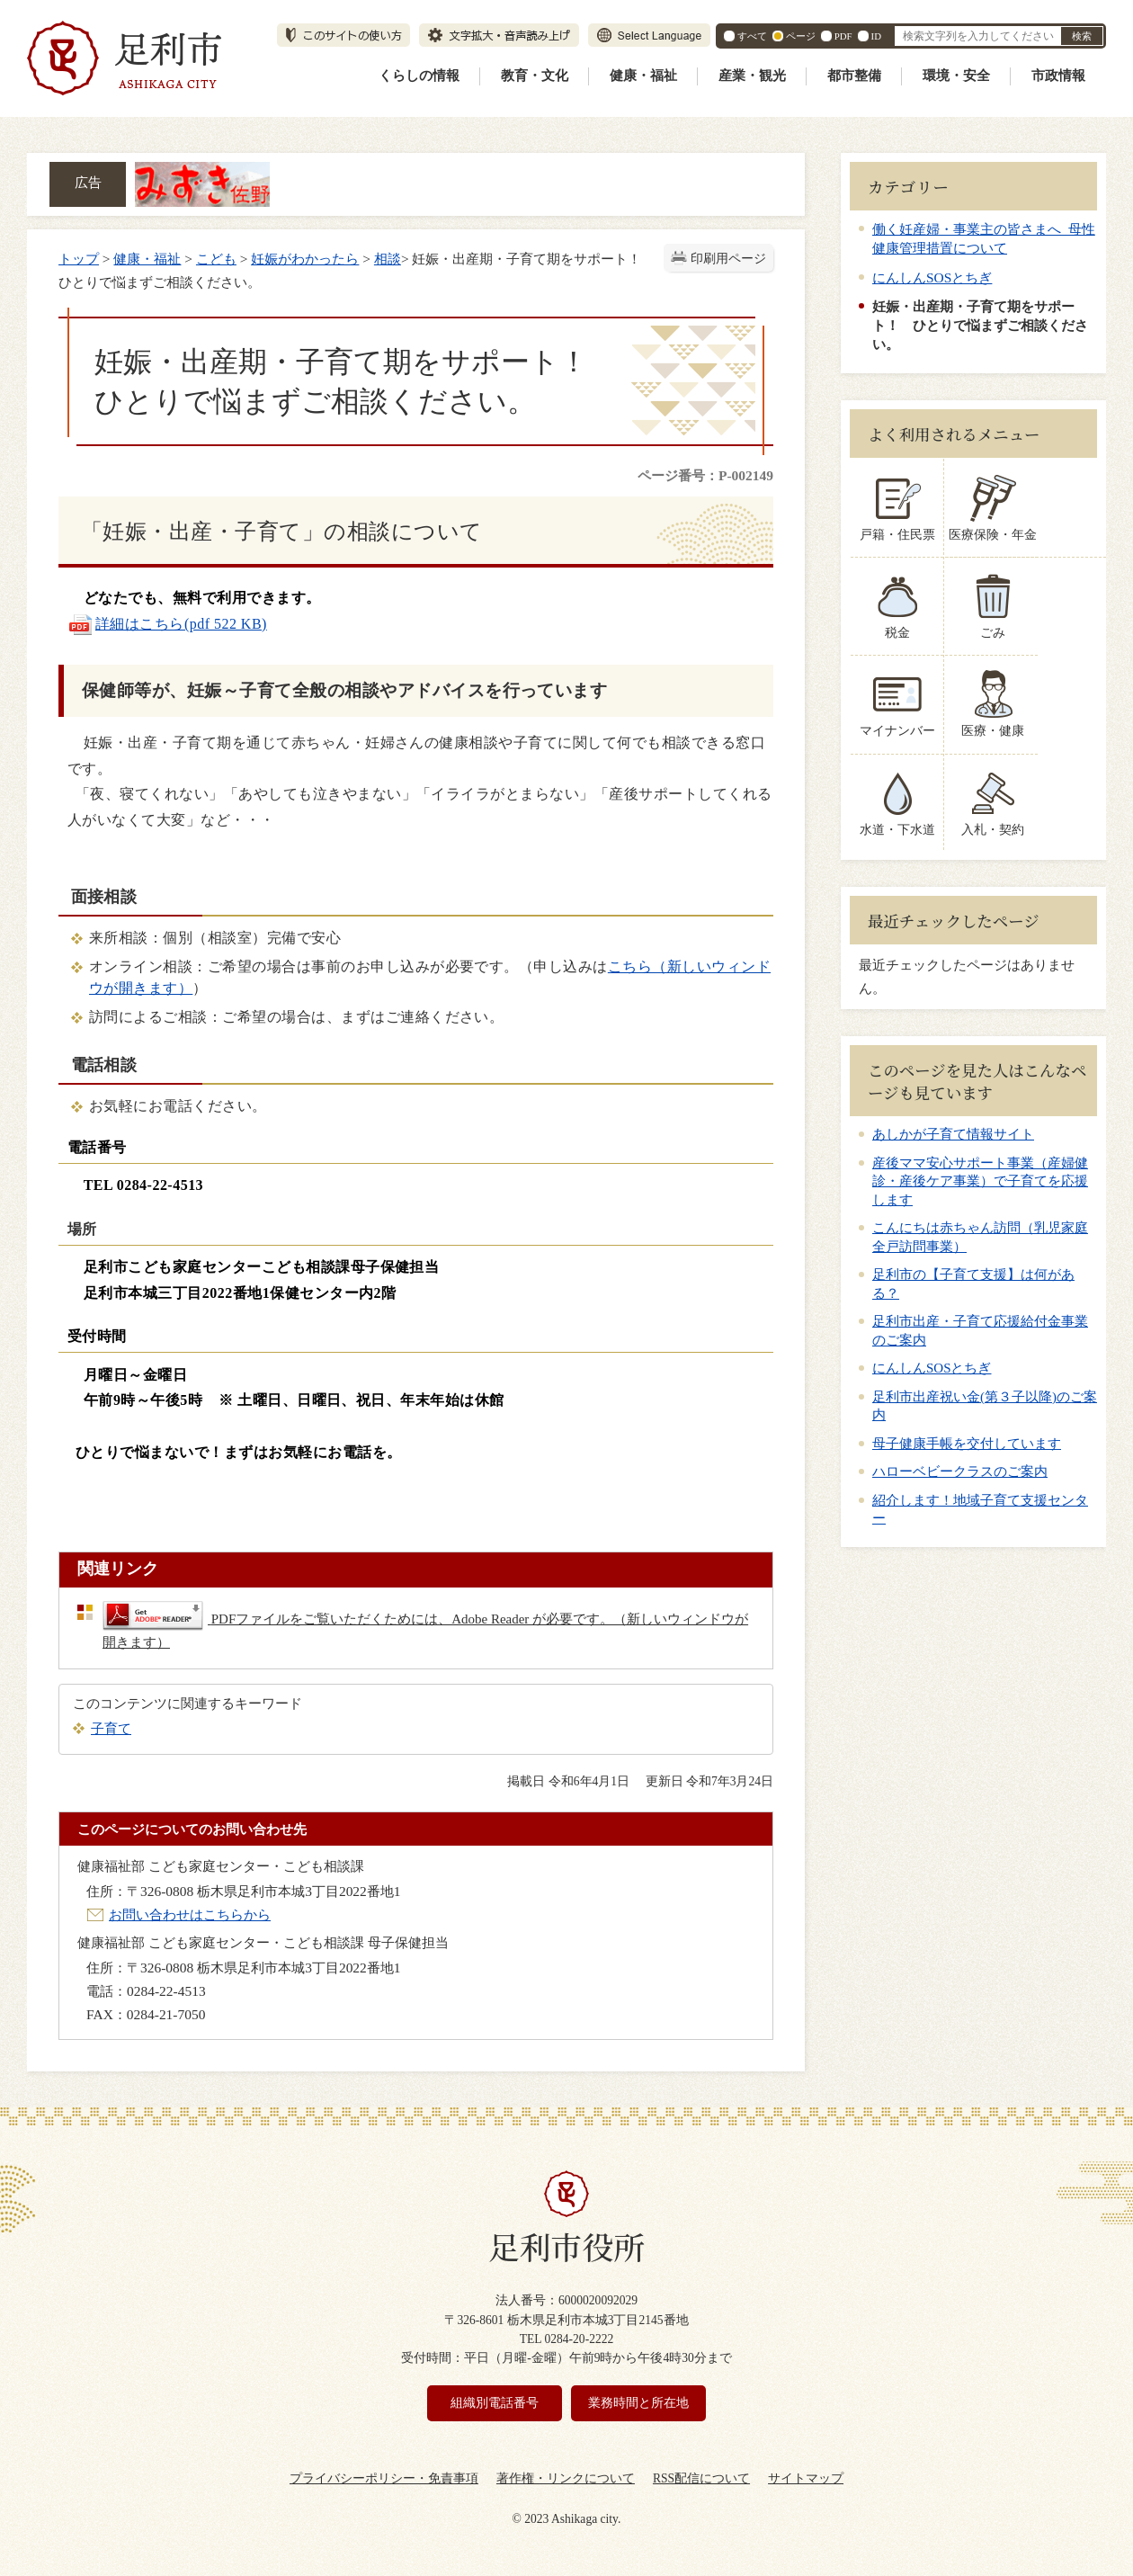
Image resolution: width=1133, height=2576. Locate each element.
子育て (111, 1728)
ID (876, 36)
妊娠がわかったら (305, 258)
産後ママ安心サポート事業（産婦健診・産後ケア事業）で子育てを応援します (980, 1181)
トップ (78, 258)
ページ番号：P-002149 (705, 475)
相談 (387, 258)
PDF (843, 36)
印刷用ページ (728, 258)
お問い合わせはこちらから (190, 1914)
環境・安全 (956, 75)
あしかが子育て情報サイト (953, 1134)
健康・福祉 (643, 75)
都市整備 (854, 75)
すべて (752, 36)
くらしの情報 (419, 75)
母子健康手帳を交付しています (966, 1443)
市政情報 (1058, 75)
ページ (801, 36)
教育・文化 (534, 75)
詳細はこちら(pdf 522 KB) (167, 623)
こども (216, 258)
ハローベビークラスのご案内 (960, 1471)
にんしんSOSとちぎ (932, 277)
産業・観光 (752, 75)
